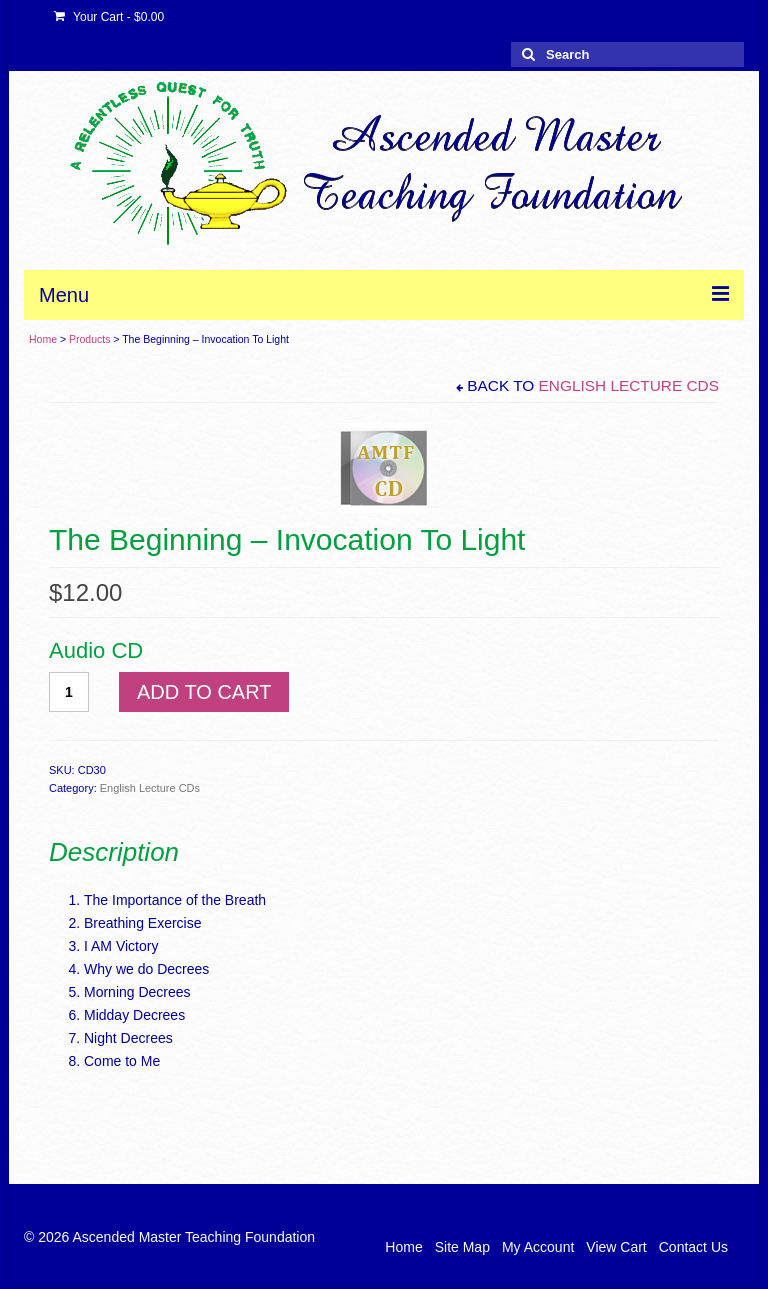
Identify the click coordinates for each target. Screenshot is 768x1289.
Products (89, 339)
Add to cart (204, 692)
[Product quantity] (69, 692)
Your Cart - (109, 17)
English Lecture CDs (629, 385)
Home (43, 339)
